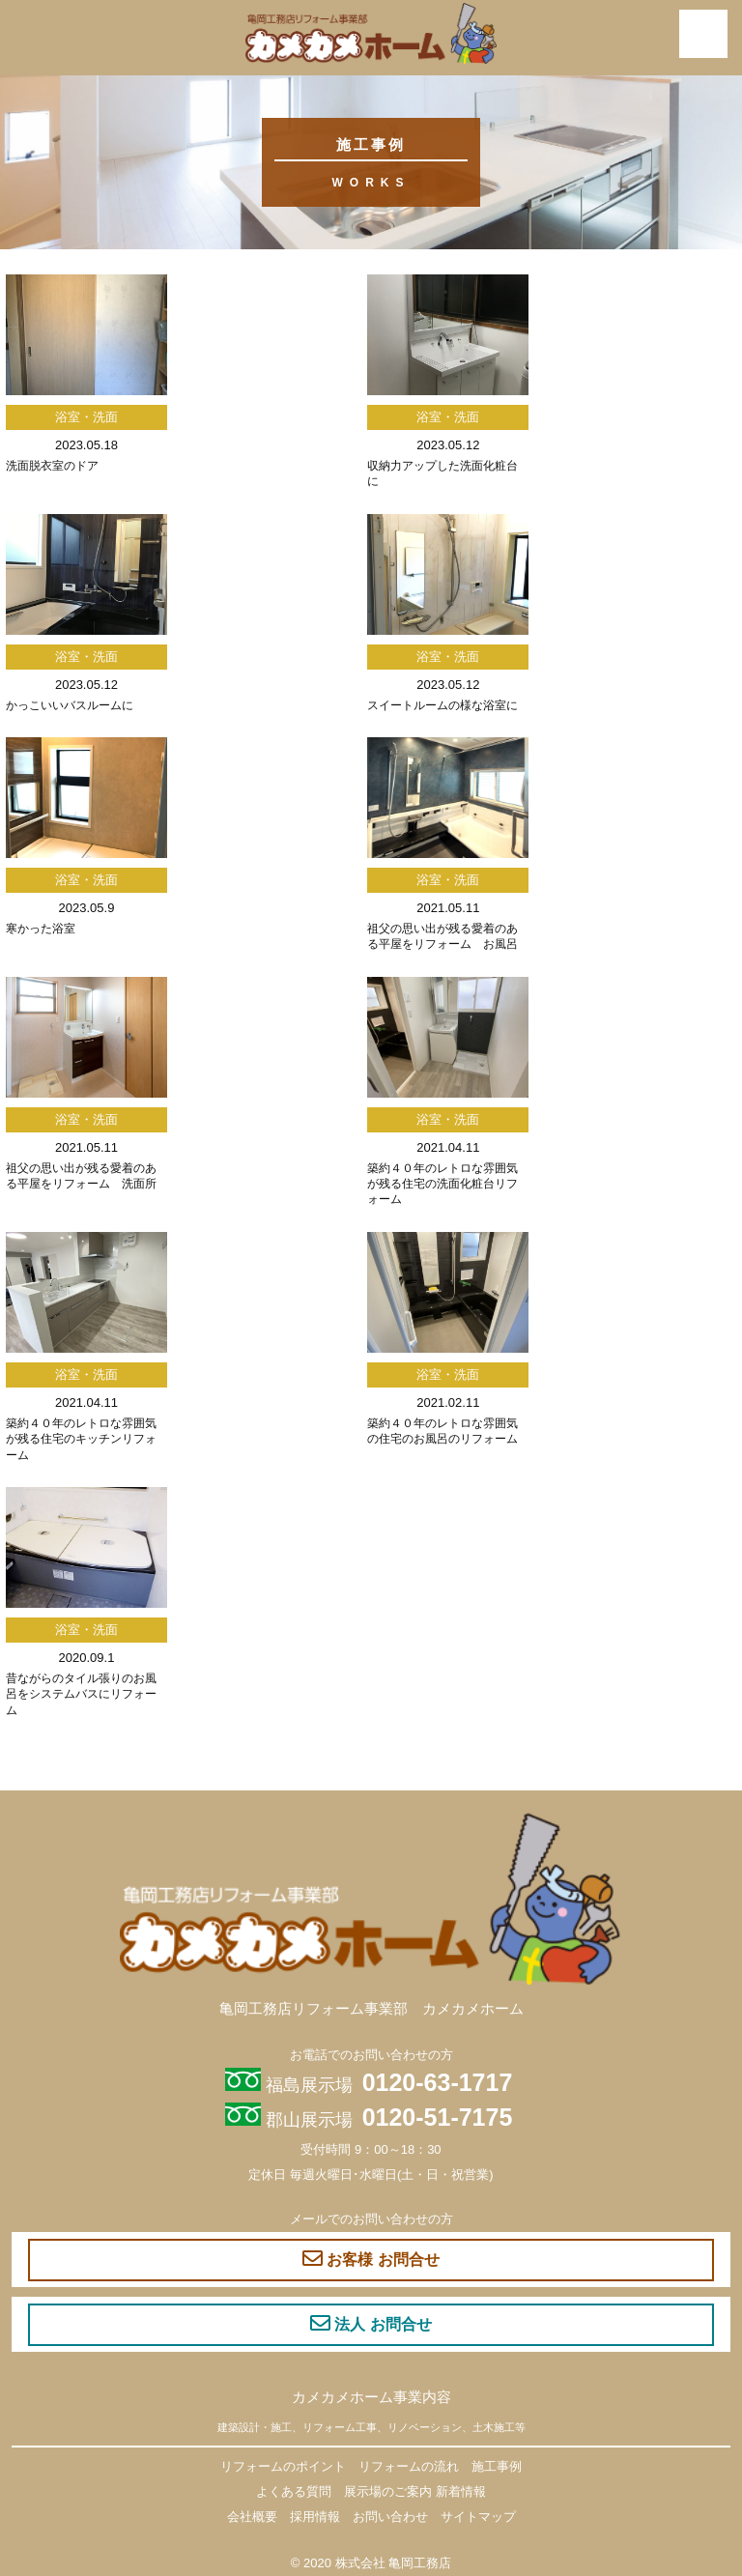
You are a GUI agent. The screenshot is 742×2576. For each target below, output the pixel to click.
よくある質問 (293, 2491)
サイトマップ (478, 2516)
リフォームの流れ (408, 2466)
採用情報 (315, 2516)
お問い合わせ (390, 2516)
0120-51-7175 (437, 2117)
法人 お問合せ (371, 2324)
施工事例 (496, 2466)
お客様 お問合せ (371, 2259)
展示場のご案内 (388, 2491)
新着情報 (461, 2491)
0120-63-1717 (437, 2082)
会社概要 (252, 2516)
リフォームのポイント (283, 2466)
